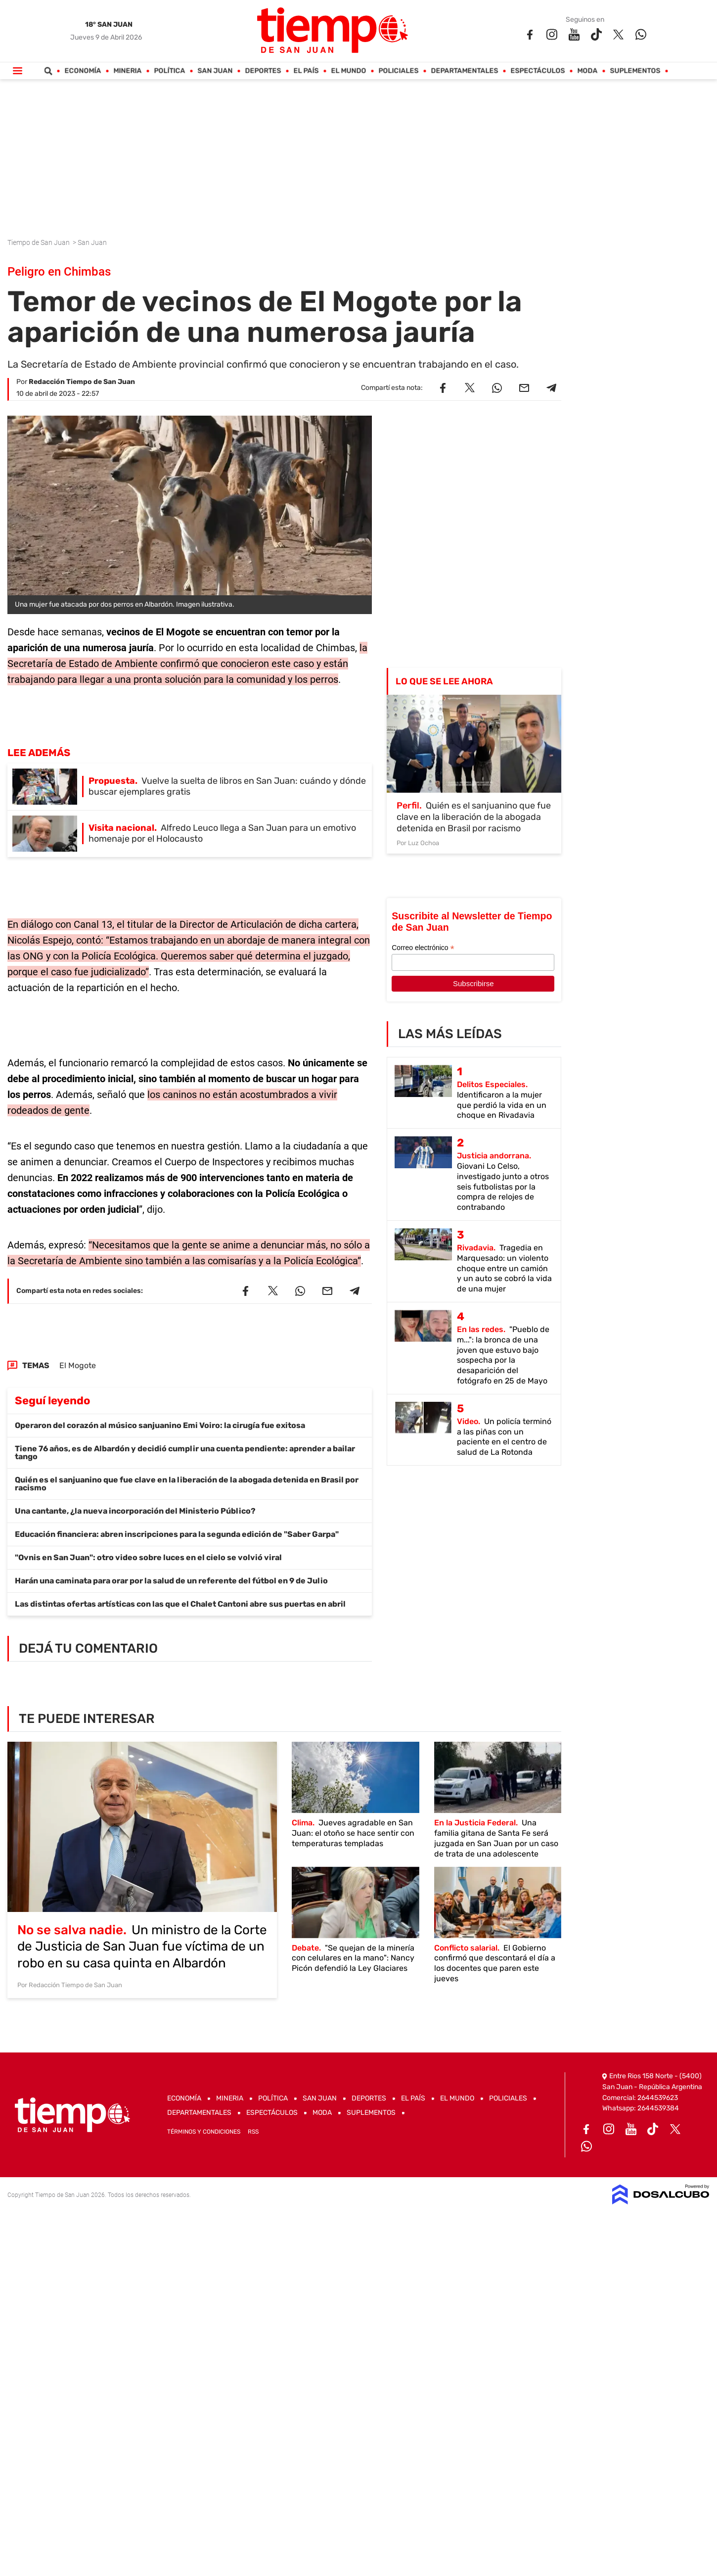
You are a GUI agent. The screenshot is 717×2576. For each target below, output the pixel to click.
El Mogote (77, 1365)
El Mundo (348, 71)
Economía (83, 71)
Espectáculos (538, 71)
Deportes (263, 71)
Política (169, 71)
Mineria (128, 71)
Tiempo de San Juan (39, 242)
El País (306, 71)
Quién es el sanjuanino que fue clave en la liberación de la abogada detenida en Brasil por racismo (186, 1483)
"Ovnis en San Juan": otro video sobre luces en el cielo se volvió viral (148, 1557)
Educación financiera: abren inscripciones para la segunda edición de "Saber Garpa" (177, 1534)
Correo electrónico (423, 948)
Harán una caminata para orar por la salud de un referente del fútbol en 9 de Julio (171, 1580)
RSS (253, 2131)
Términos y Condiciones (203, 2131)
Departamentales (464, 71)
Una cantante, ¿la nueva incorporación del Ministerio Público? (135, 1511)
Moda (588, 71)
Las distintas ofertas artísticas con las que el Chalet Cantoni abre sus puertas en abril (180, 1604)
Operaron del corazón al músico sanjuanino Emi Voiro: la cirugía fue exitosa (160, 1425)
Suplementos (635, 71)
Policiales (399, 71)
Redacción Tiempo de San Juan (82, 382)
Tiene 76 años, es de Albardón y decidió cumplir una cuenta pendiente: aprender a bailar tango (185, 1452)
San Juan (215, 71)
